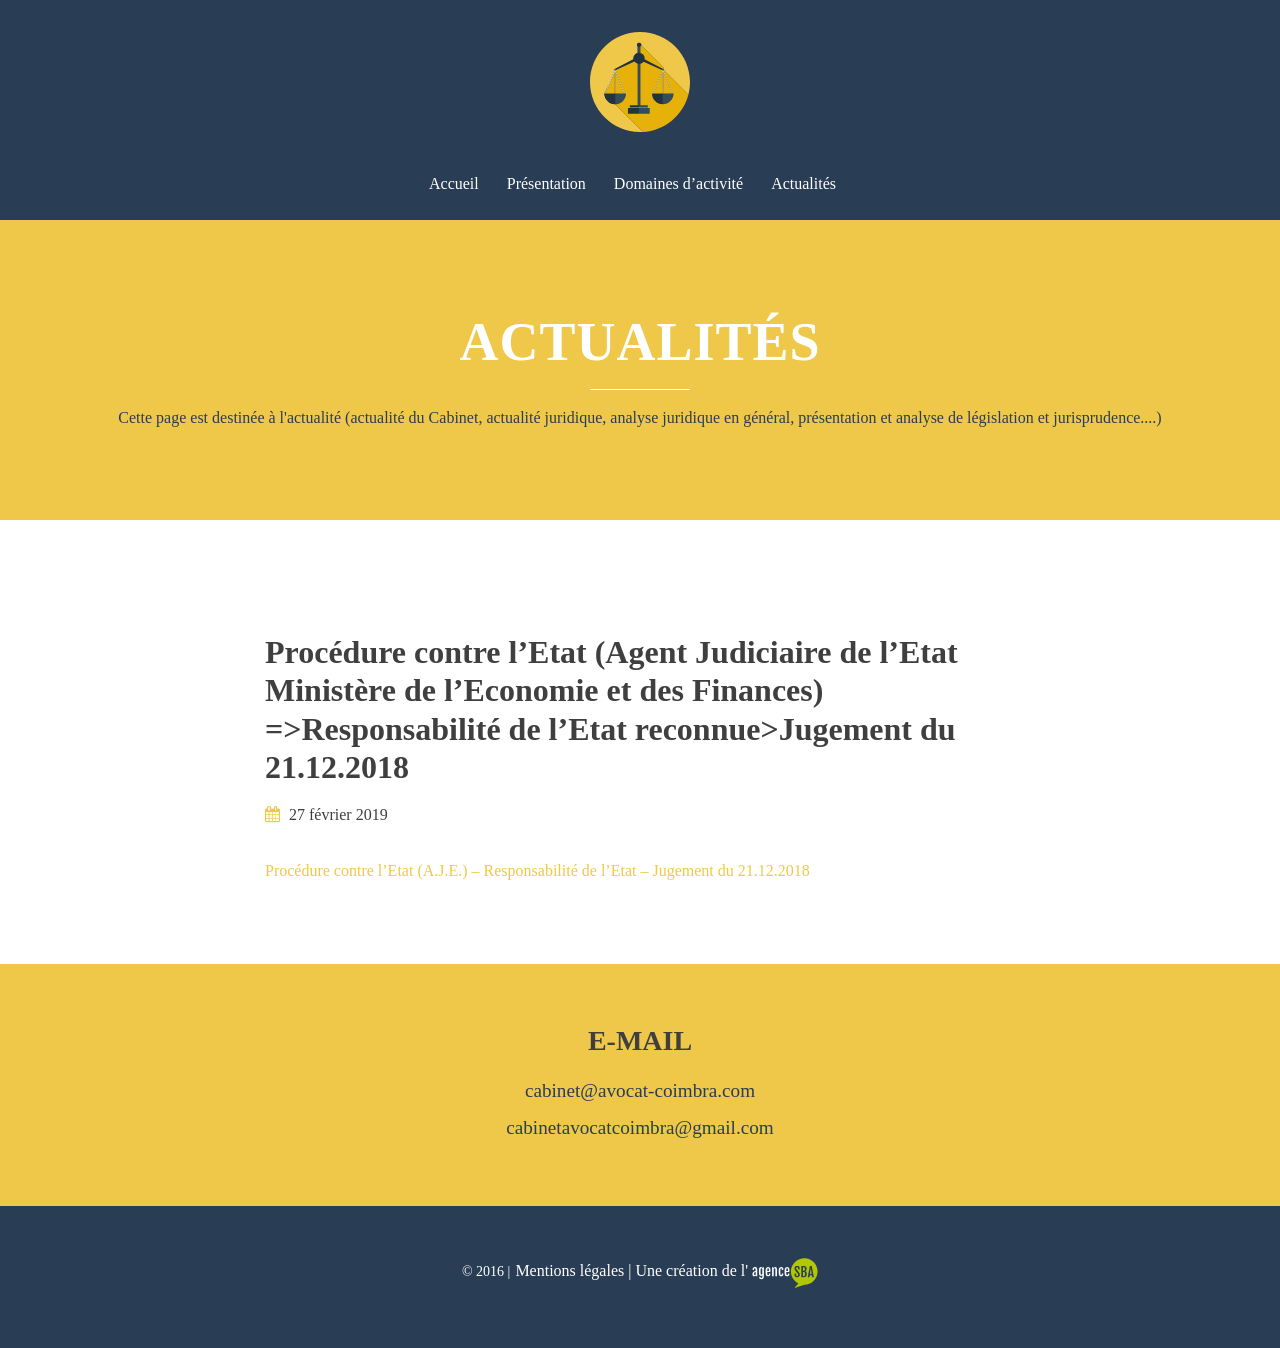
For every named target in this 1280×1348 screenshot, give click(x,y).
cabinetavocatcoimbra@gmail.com (640, 1127)
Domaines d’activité (678, 183)
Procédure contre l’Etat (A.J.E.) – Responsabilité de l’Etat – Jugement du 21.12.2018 (537, 870)
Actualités (803, 183)
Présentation (546, 183)
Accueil (454, 183)
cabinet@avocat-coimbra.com (640, 1090)
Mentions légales (569, 1270)
